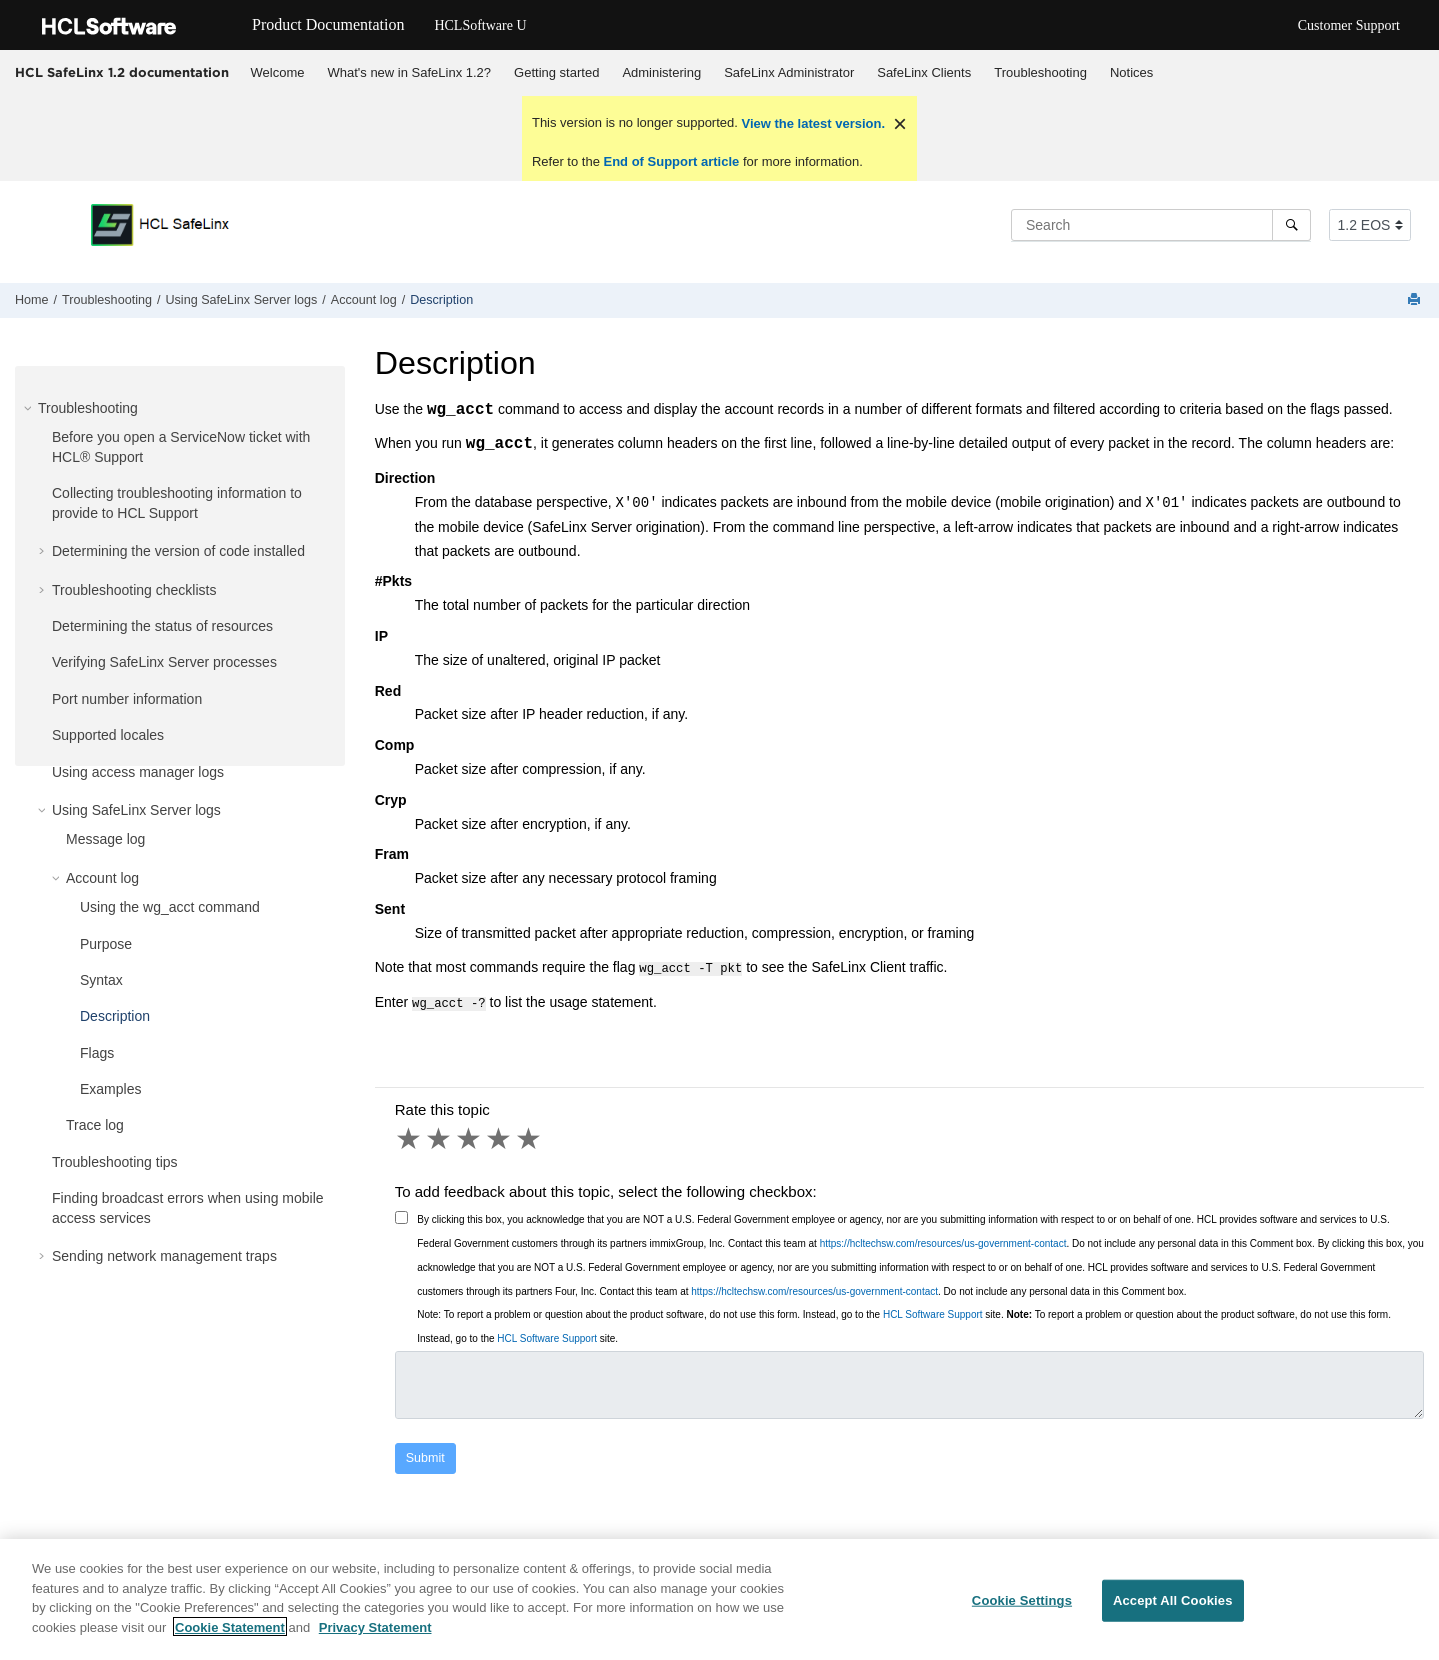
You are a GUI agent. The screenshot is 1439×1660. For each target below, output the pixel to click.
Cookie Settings (1022, 1611)
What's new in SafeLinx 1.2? (409, 72)
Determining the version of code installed (178, 551)
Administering (661, 72)
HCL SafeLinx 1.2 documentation (122, 72)
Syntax (101, 980)
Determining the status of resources (162, 626)
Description (441, 300)
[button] (30, 408)
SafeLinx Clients (924, 72)
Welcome (278, 72)
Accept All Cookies (1173, 1611)
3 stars (470, 1135)
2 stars (440, 1135)
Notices (1131, 72)
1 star (410, 1135)
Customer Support (1349, 25)
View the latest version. (811, 123)
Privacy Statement (375, 1637)
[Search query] (1161, 225)
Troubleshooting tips (115, 1162)
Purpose (106, 944)
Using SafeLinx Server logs (241, 300)
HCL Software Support (933, 1310)
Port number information (127, 699)
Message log (105, 839)
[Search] (1291, 225)
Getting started (556, 72)
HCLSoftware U (480, 25)
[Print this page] (1416, 300)
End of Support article (671, 161)
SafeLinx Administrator (789, 72)
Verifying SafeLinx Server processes (164, 662)
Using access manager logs (138, 772)
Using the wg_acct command (170, 907)
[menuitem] (277, 73)
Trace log (95, 1125)
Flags (97, 1053)
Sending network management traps (164, 1256)
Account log (364, 300)
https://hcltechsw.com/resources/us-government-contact (943, 1239)
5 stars (530, 1135)
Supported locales (108, 735)
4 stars (500, 1135)
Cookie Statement (230, 1637)
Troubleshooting (1040, 72)
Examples (110, 1089)
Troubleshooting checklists (134, 590)
